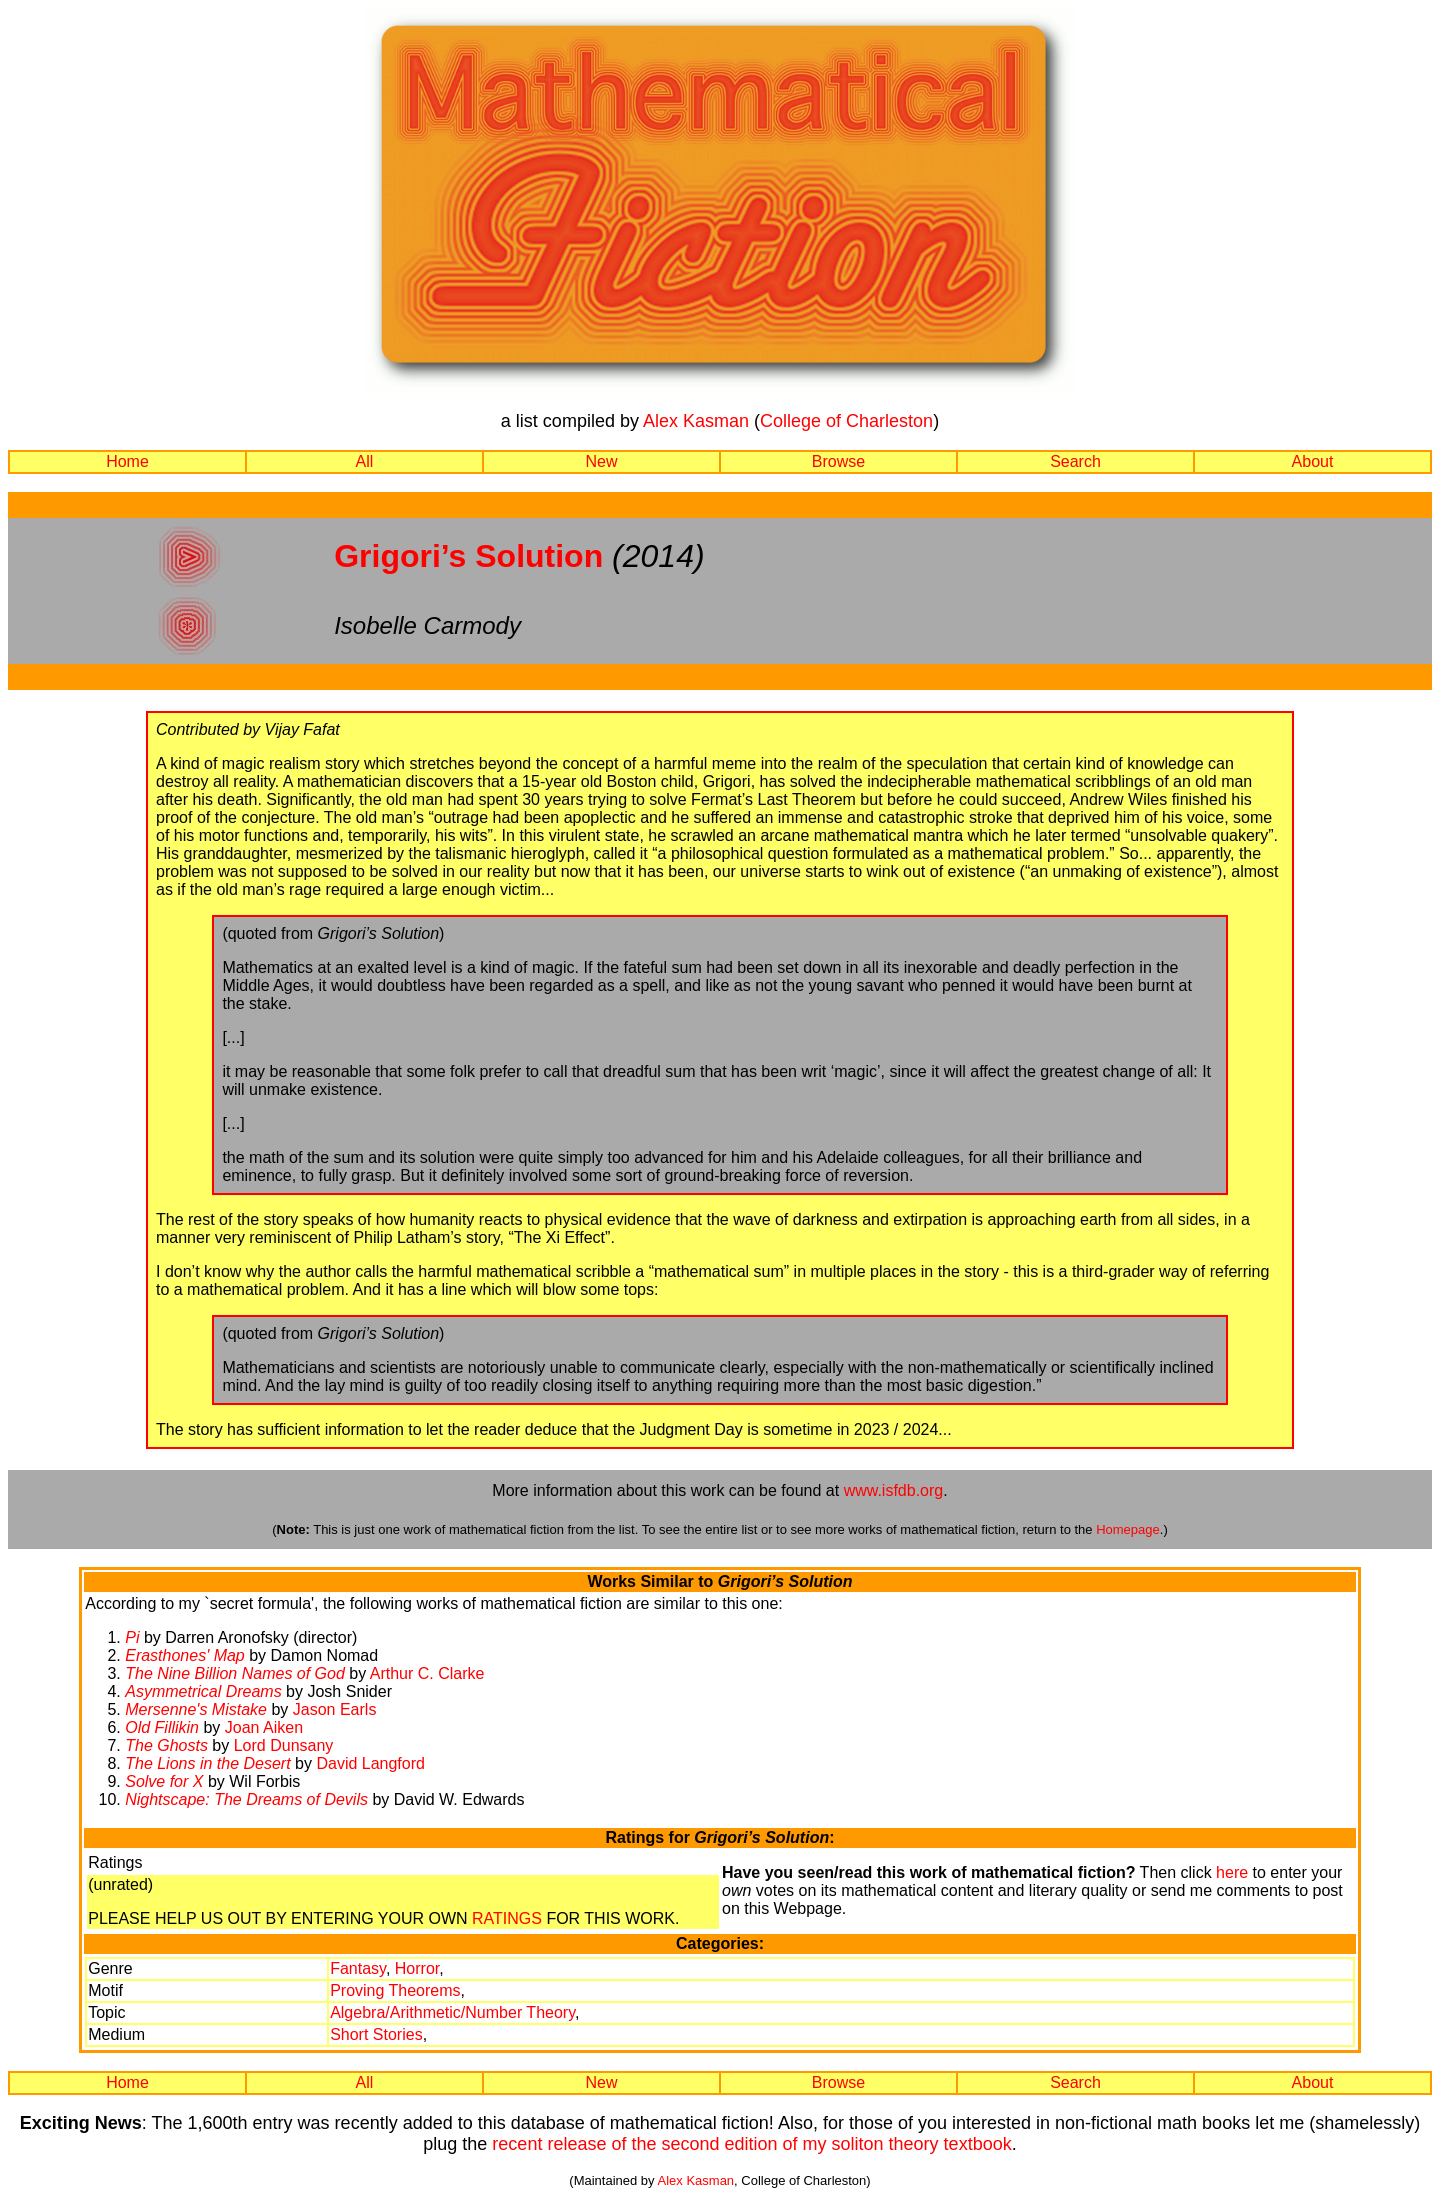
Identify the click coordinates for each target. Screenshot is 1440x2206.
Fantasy (358, 1968)
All (365, 461)
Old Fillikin (162, 1727)
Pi (132, 1637)
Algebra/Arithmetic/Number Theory (452, 2012)
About (1313, 461)
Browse (838, 461)
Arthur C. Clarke (427, 1673)
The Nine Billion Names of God (235, 1673)
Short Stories (376, 2034)
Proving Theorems (395, 1990)
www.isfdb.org (894, 1490)
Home (127, 461)
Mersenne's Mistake (196, 1709)
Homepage (1128, 1529)
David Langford (370, 1763)
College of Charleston (846, 421)
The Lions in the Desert (207, 1763)
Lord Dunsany (284, 1745)
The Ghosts (166, 1745)
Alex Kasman (696, 421)
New (601, 461)
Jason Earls (335, 1709)
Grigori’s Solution (468, 556)
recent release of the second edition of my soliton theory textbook (751, 2144)
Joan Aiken (264, 1727)
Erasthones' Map (185, 1655)
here (1232, 1872)
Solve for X (164, 1781)
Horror (417, 1968)
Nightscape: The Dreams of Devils (246, 1799)
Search (1075, 461)
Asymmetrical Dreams (203, 1691)
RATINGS (507, 1918)
